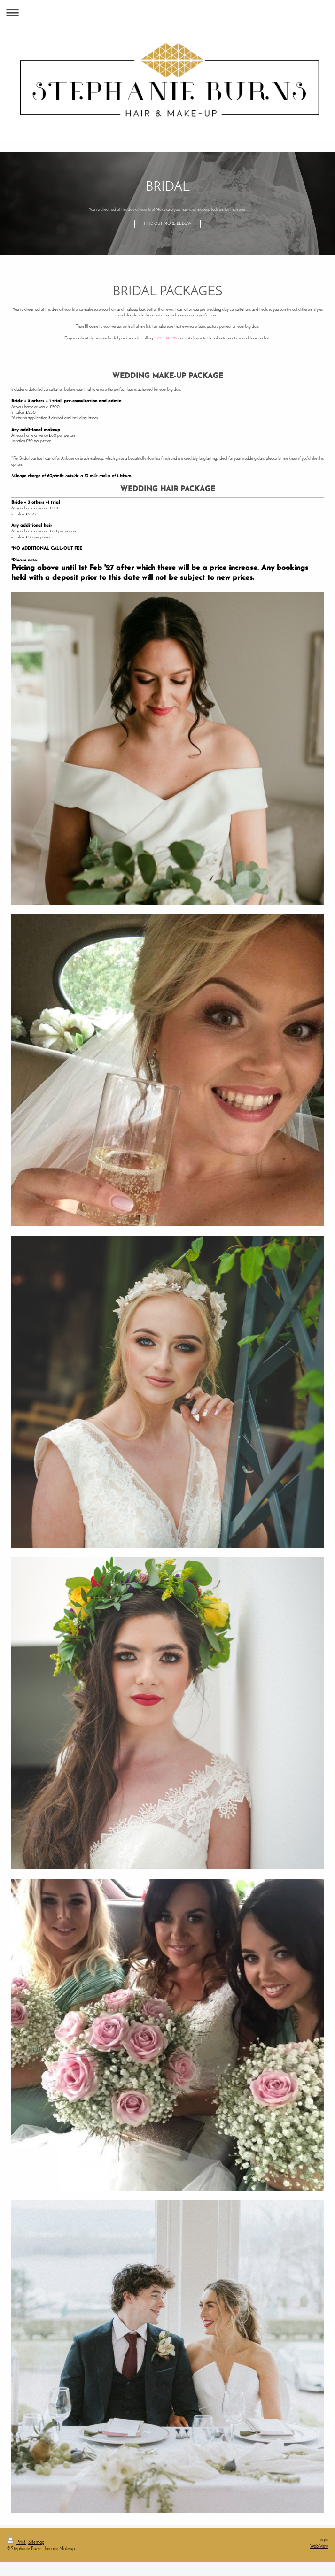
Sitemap (36, 2542)
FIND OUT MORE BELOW (168, 224)
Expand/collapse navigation (167, 12)
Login (322, 2540)
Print (16, 2542)
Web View (319, 2547)
